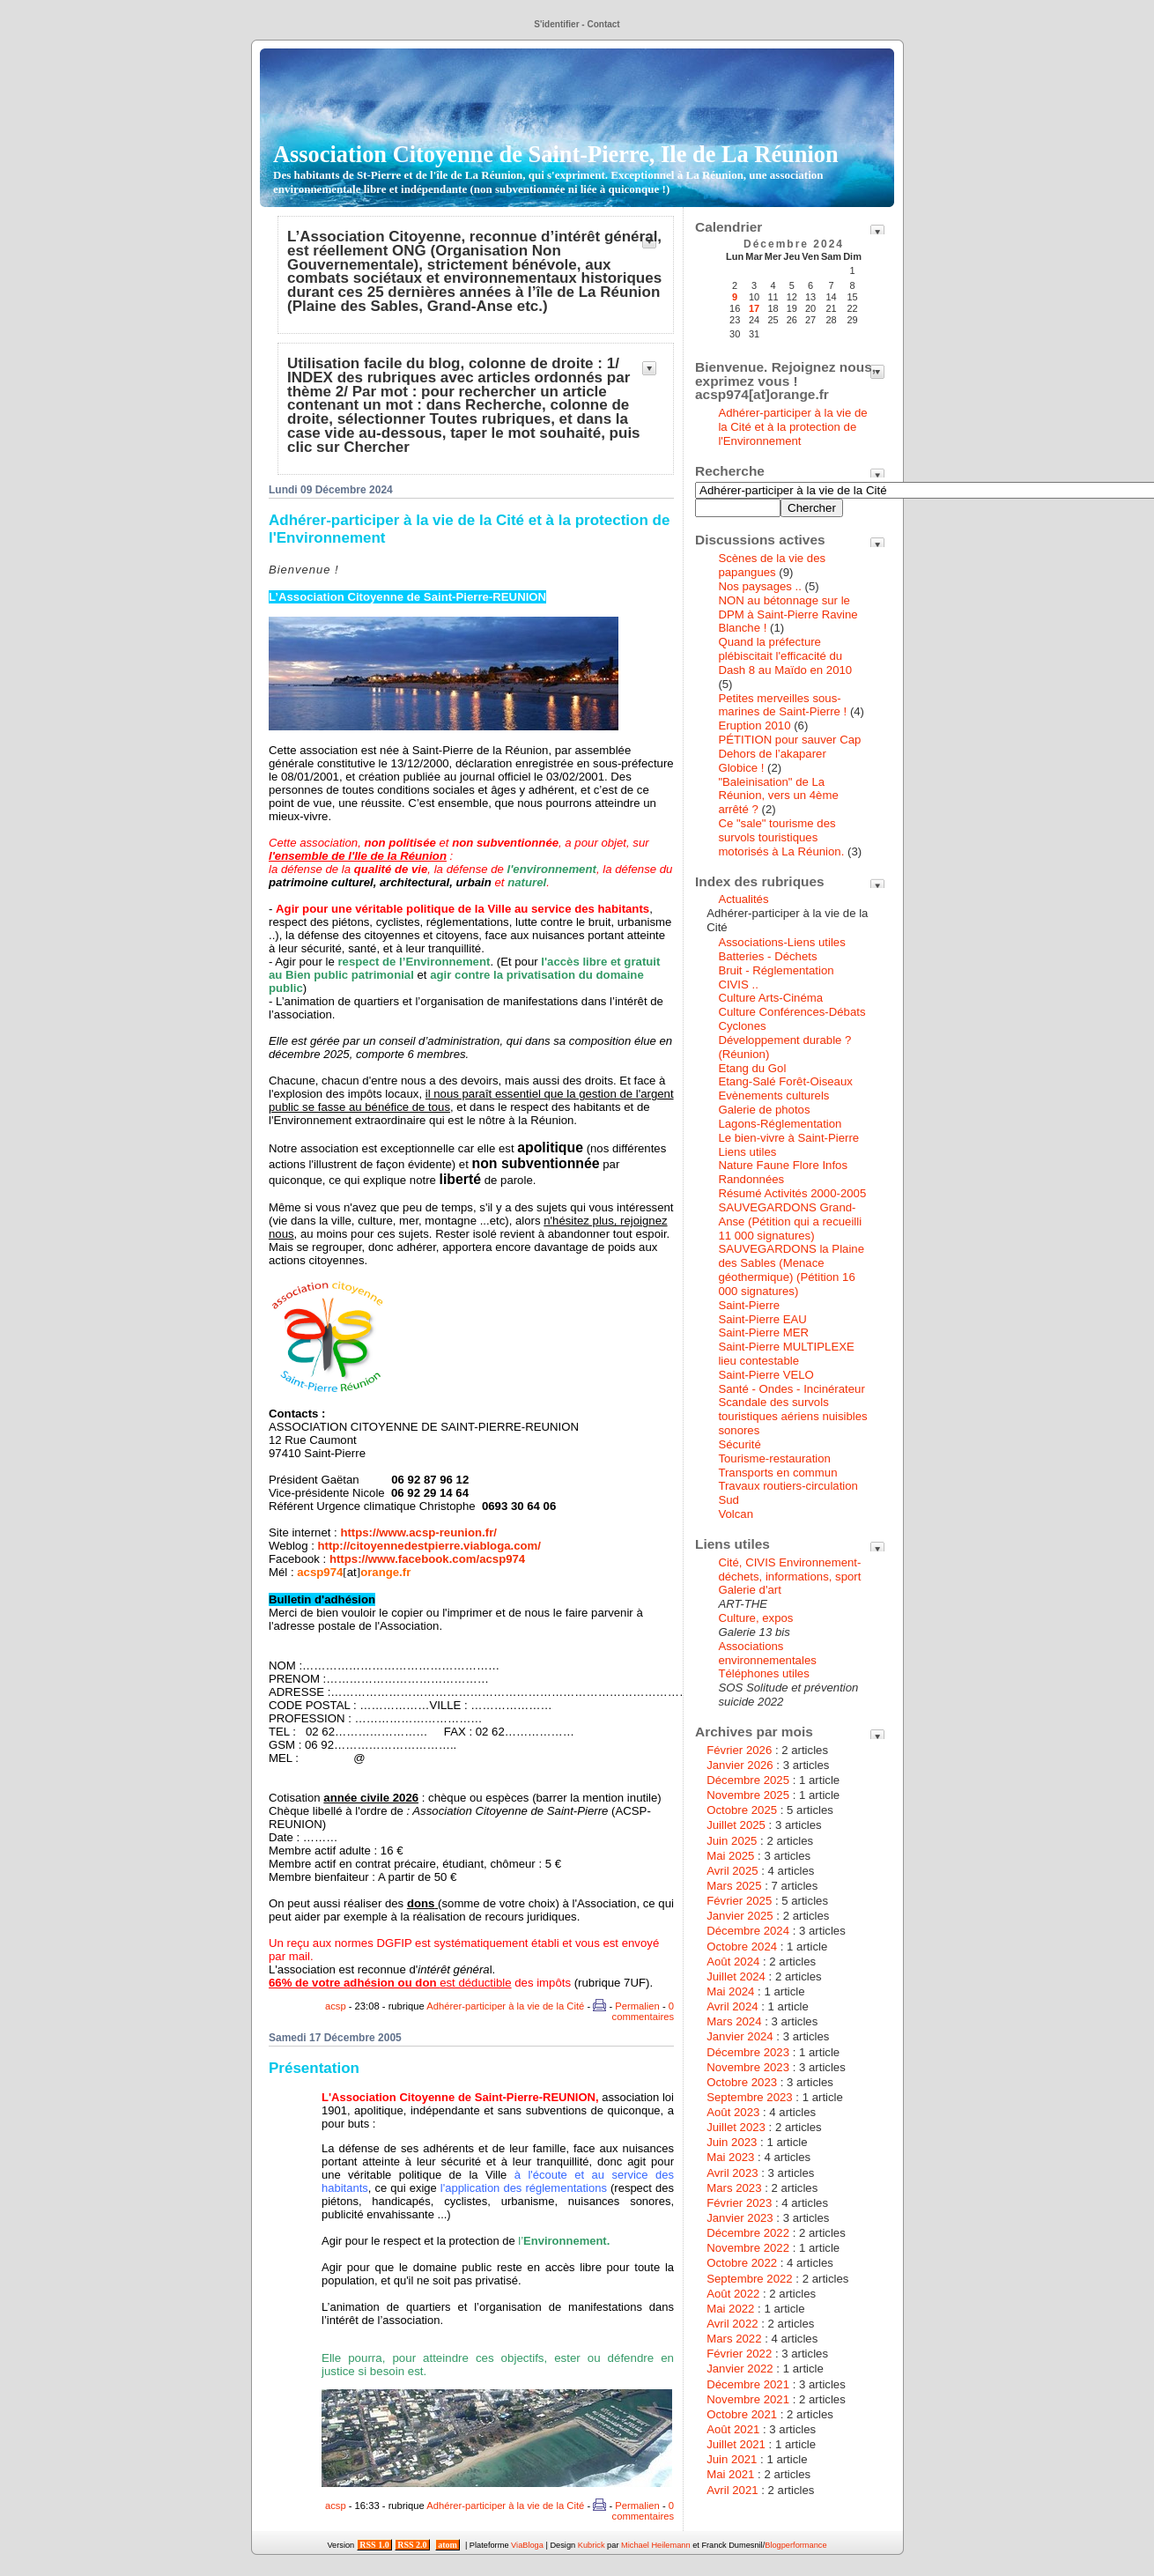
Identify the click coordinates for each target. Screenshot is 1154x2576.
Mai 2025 (730, 1855)
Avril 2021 (732, 2490)
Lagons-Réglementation (779, 1123)
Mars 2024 (733, 2021)
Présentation (314, 2068)
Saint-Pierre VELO (765, 1374)
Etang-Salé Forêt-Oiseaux (785, 1081)
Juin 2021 (731, 2459)
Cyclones (742, 1026)
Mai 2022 (730, 2308)
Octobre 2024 (741, 1946)
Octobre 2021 (741, 2414)
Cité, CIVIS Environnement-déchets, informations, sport (789, 1569)
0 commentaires (643, 2011)
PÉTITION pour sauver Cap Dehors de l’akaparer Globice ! (789, 753)
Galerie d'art (749, 1589)
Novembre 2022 (747, 2247)
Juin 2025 (731, 1840)
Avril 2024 (732, 2006)
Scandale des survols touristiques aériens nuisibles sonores (792, 1416)
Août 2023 (732, 2112)
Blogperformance (795, 2545)
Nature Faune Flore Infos (782, 1165)
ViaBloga (527, 2545)
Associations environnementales (767, 1653)
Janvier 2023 (739, 2217)
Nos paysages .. (760, 586)
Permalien (637, 2006)
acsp (335, 2006)
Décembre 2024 (747, 1930)
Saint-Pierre (749, 1305)
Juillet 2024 (736, 1976)
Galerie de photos (764, 1109)
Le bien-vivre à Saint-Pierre (788, 1137)
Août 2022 (732, 2293)
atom (448, 2545)
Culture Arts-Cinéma (770, 997)
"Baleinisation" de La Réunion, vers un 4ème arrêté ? (778, 796)
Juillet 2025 (736, 1825)
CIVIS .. (738, 984)
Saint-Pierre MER (763, 1332)
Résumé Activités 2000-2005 (792, 1193)
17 (754, 308)
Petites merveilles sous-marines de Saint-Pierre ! (782, 705)
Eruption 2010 (754, 725)
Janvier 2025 (739, 1915)
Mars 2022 (733, 2338)
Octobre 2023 (741, 2082)
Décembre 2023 (747, 2052)
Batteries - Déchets (767, 956)
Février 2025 (739, 1900)
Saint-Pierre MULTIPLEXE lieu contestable (786, 1353)
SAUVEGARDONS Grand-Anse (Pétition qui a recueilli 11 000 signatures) (790, 1221)
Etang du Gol (752, 1068)
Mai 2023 (730, 2157)
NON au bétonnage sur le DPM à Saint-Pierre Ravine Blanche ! (787, 614)
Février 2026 (739, 1750)
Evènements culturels (773, 1095)
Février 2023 (739, 2203)
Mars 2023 (733, 2188)
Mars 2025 (733, 1885)
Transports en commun (777, 1472)
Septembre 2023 (749, 2097)
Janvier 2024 (739, 2036)
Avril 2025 (732, 1870)
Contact (603, 24)
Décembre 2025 (747, 1780)
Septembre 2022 (749, 2278)
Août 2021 (732, 2429)
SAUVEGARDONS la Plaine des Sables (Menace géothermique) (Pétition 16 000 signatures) (791, 1269)
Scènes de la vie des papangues (771, 565)
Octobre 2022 (741, 2262)
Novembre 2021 (747, 2399)
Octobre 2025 (741, 1810)
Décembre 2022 (747, 2232)
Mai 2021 (730, 2474)
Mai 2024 (730, 1991)
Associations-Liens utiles (781, 942)
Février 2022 (739, 2353)
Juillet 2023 (736, 2127)
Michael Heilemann (656, 2545)
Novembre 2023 (747, 2067)
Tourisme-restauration (774, 1458)
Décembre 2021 (747, 2384)
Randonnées (751, 1179)
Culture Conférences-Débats (791, 1011)
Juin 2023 (731, 2142)
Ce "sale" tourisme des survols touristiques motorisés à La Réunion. (781, 837)
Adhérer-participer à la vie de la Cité (505, 2006)
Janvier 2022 (739, 2368)
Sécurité (739, 1444)
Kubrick (591, 2545)
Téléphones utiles (763, 1673)
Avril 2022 (732, 2323)
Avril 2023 (732, 2173)
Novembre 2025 (747, 1795)
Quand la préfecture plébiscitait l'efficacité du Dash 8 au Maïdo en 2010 (785, 656)
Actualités (743, 899)
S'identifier (556, 24)
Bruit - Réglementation (775, 970)
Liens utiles (747, 1151)
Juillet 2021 (736, 2444)
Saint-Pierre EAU (762, 1319)
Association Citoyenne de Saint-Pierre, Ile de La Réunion (556, 168)
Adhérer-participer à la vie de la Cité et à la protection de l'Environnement (792, 427)
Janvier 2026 (739, 1765)
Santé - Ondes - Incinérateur (791, 1388)
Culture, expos (755, 1618)
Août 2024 (732, 1961)
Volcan (735, 1514)
